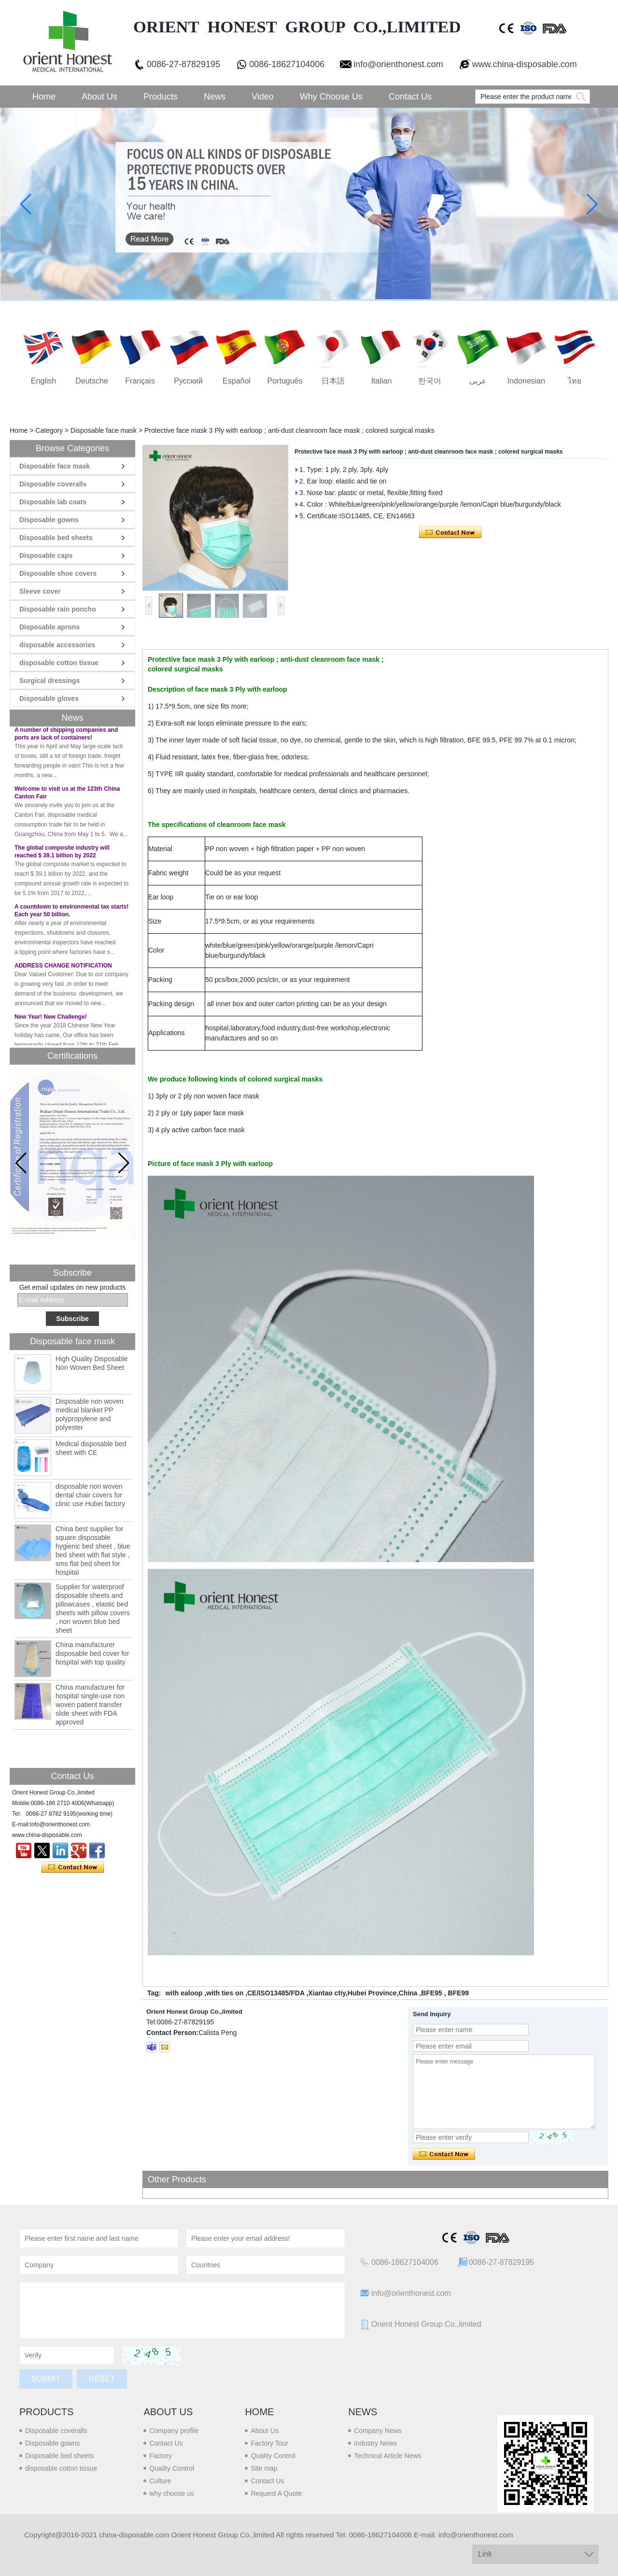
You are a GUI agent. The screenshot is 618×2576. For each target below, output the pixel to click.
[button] (123, 1163)
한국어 (429, 381)
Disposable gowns (49, 520)
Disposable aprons (49, 627)
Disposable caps (46, 555)
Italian (381, 381)
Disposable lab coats (52, 502)
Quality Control (171, 2468)
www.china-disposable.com (524, 64)
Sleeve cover (40, 591)
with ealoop (183, 1993)
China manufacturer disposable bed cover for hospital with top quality (92, 1653)
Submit (45, 2379)
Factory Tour (269, 2443)
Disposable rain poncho (57, 609)
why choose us (171, 2493)
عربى (478, 381)
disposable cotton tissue (58, 663)
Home (44, 96)
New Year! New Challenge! (50, 1018)
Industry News (375, 2443)
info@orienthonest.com (398, 64)
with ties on (224, 1993)
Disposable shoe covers (58, 573)
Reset (101, 2379)
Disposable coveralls (52, 484)
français (139, 381)
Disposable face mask (103, 430)
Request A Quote (276, 2493)
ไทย (574, 381)
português (285, 381)
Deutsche (91, 381)
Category (49, 430)
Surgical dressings (49, 680)
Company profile (173, 2430)
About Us (99, 96)
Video (263, 96)
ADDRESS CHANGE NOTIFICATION (63, 967)
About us (168, 2411)
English (43, 381)
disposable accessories (57, 645)
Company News (378, 2430)
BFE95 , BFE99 (445, 1993)
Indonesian (526, 381)
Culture (160, 2481)
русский (188, 381)
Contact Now (73, 1867)
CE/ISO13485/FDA (276, 1993)
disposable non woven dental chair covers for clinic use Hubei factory (90, 1495)
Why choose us (331, 96)
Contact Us (410, 96)
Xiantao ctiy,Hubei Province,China (362, 1993)
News (214, 96)
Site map (264, 2468)
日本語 (333, 381)
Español (237, 381)
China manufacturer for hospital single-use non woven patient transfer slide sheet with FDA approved (90, 1704)
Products (160, 96)
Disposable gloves (49, 698)
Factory (160, 2456)
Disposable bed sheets (56, 537)
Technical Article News (387, 2456)
